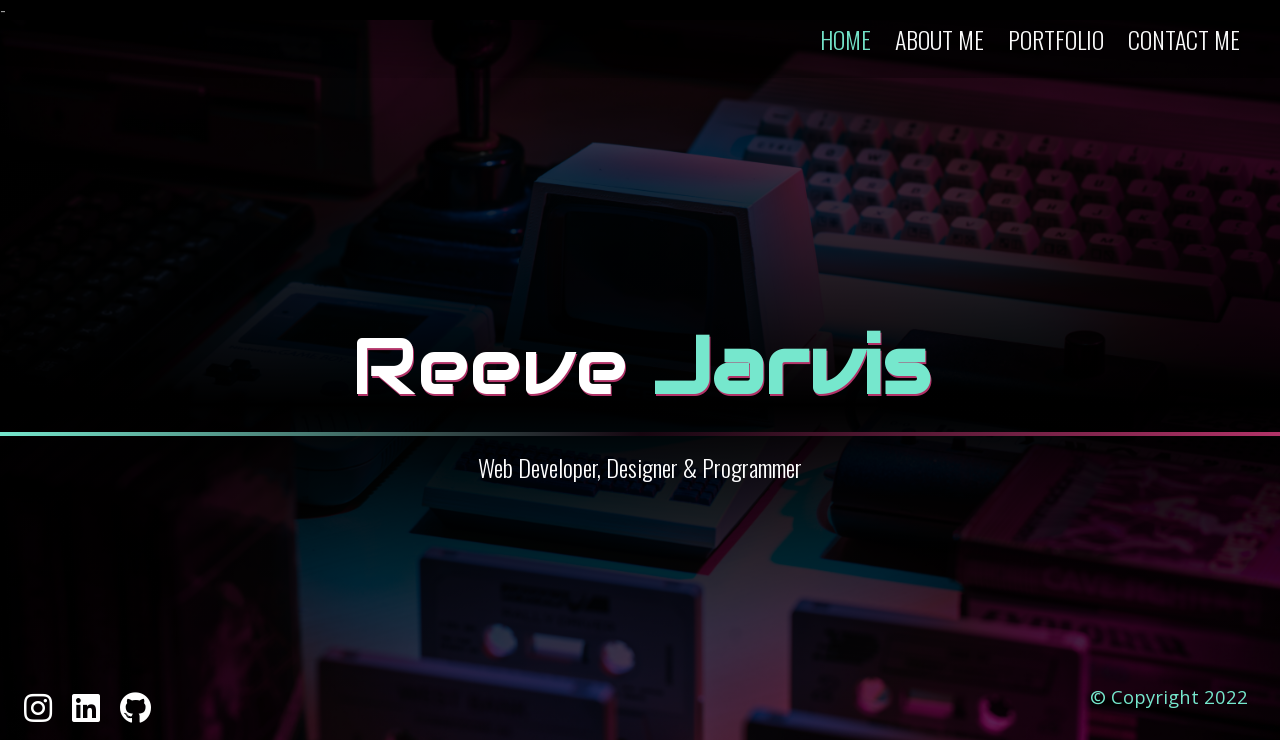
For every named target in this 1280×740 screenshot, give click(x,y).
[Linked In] (88, 714)
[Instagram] (40, 714)
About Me (939, 39)
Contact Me (1184, 39)
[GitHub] (135, 714)
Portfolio (1056, 39)
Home (845, 39)
